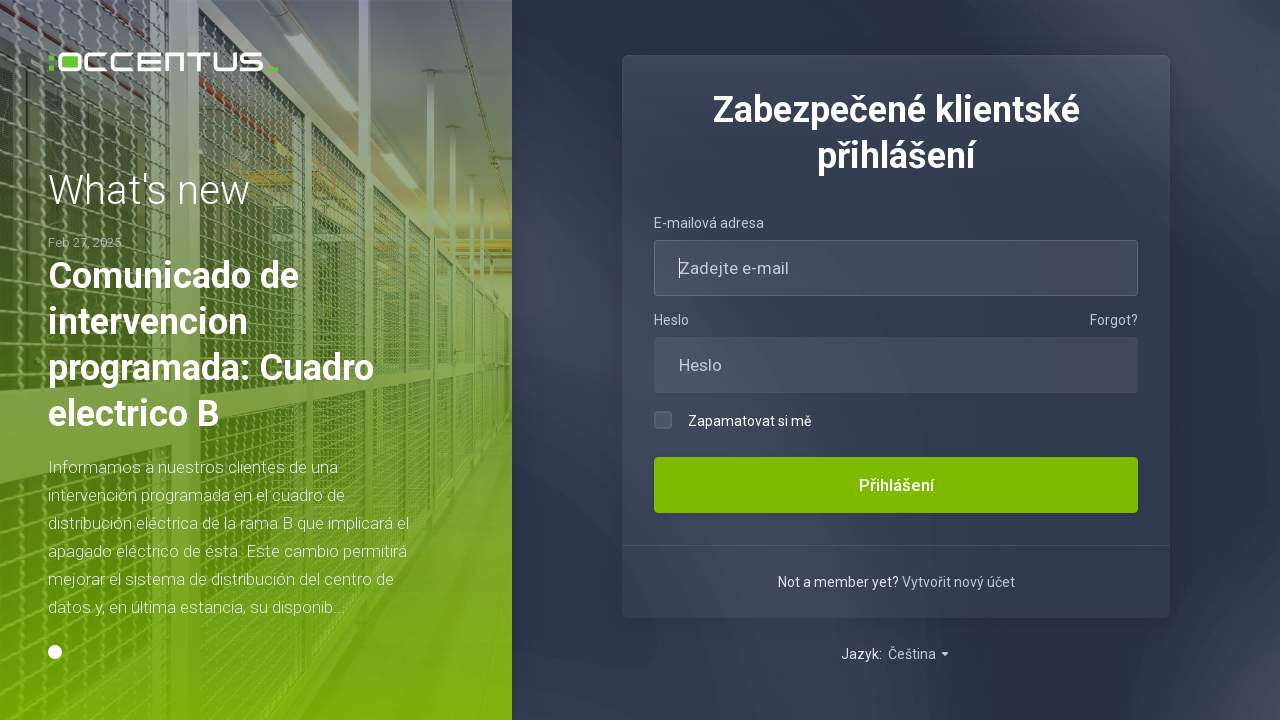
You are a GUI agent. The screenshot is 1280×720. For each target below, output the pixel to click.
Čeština (919, 654)
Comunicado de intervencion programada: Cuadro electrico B (211, 332)
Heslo (671, 320)
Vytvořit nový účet (958, 582)
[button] (55, 667)
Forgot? (1114, 320)
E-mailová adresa (709, 223)
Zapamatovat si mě (732, 420)
